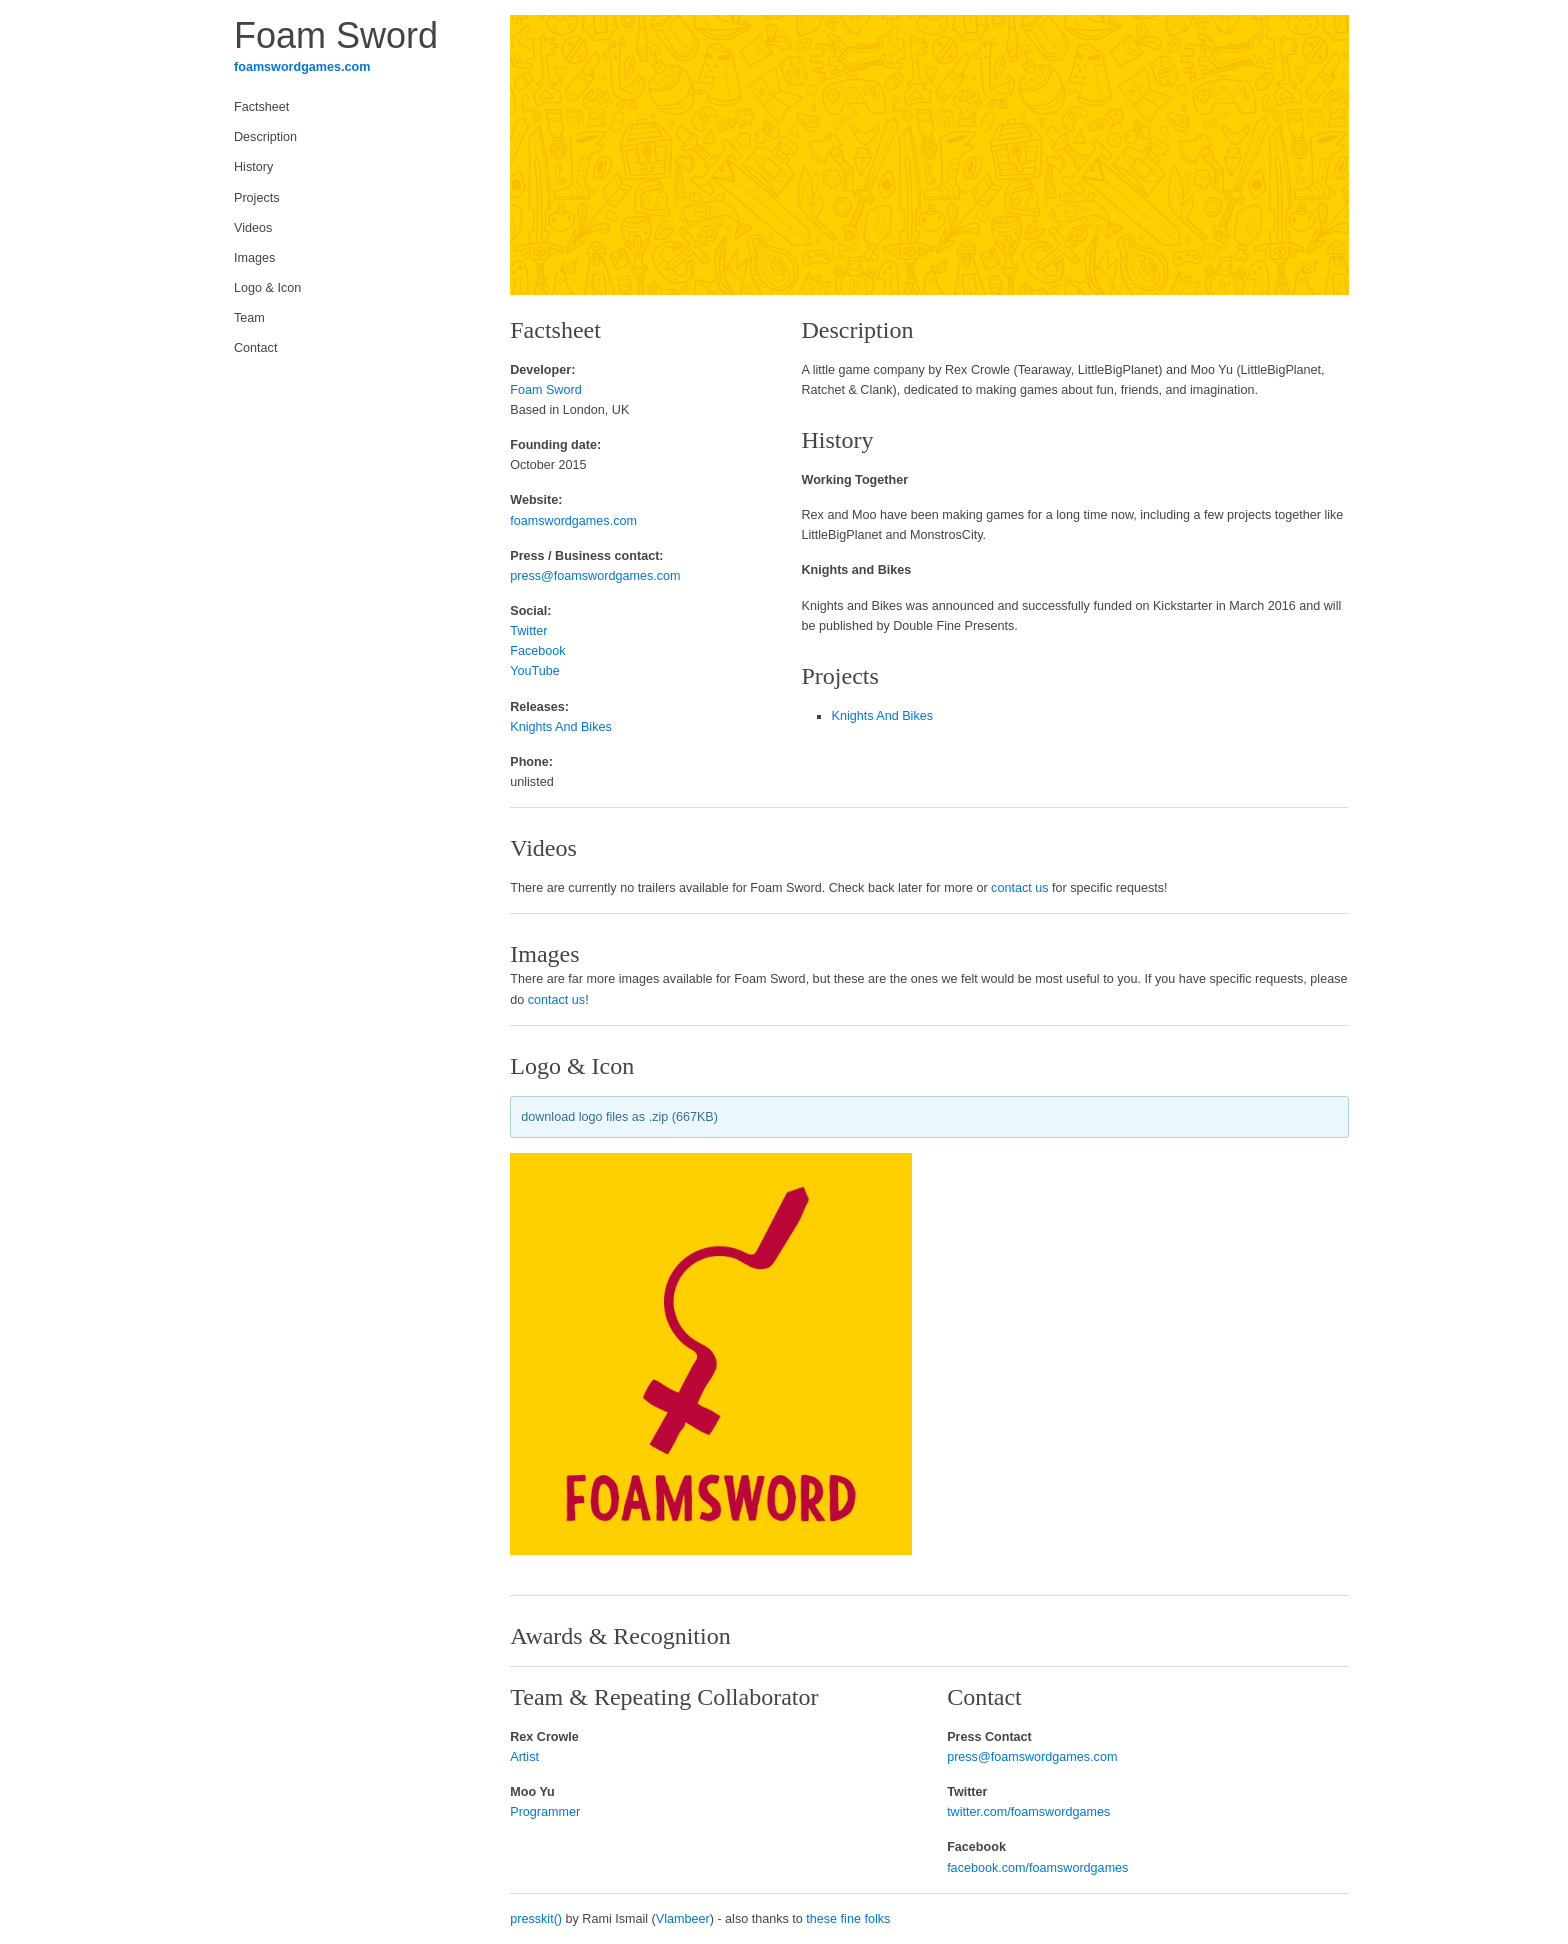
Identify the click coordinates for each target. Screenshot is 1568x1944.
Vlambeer (683, 1919)
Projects (257, 198)
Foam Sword (545, 390)
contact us (1019, 888)
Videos (253, 228)
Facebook (537, 651)
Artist (524, 1757)
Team (249, 318)
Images (254, 258)
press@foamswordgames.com (595, 576)
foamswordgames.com (302, 67)
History (253, 167)
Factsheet (261, 107)
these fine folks (848, 1919)
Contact (255, 348)
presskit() (536, 1919)
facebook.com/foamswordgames (1037, 1868)
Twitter (528, 631)
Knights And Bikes (561, 727)
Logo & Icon (267, 288)
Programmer (545, 1812)
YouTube (535, 671)
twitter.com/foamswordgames (1028, 1812)
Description (265, 137)
